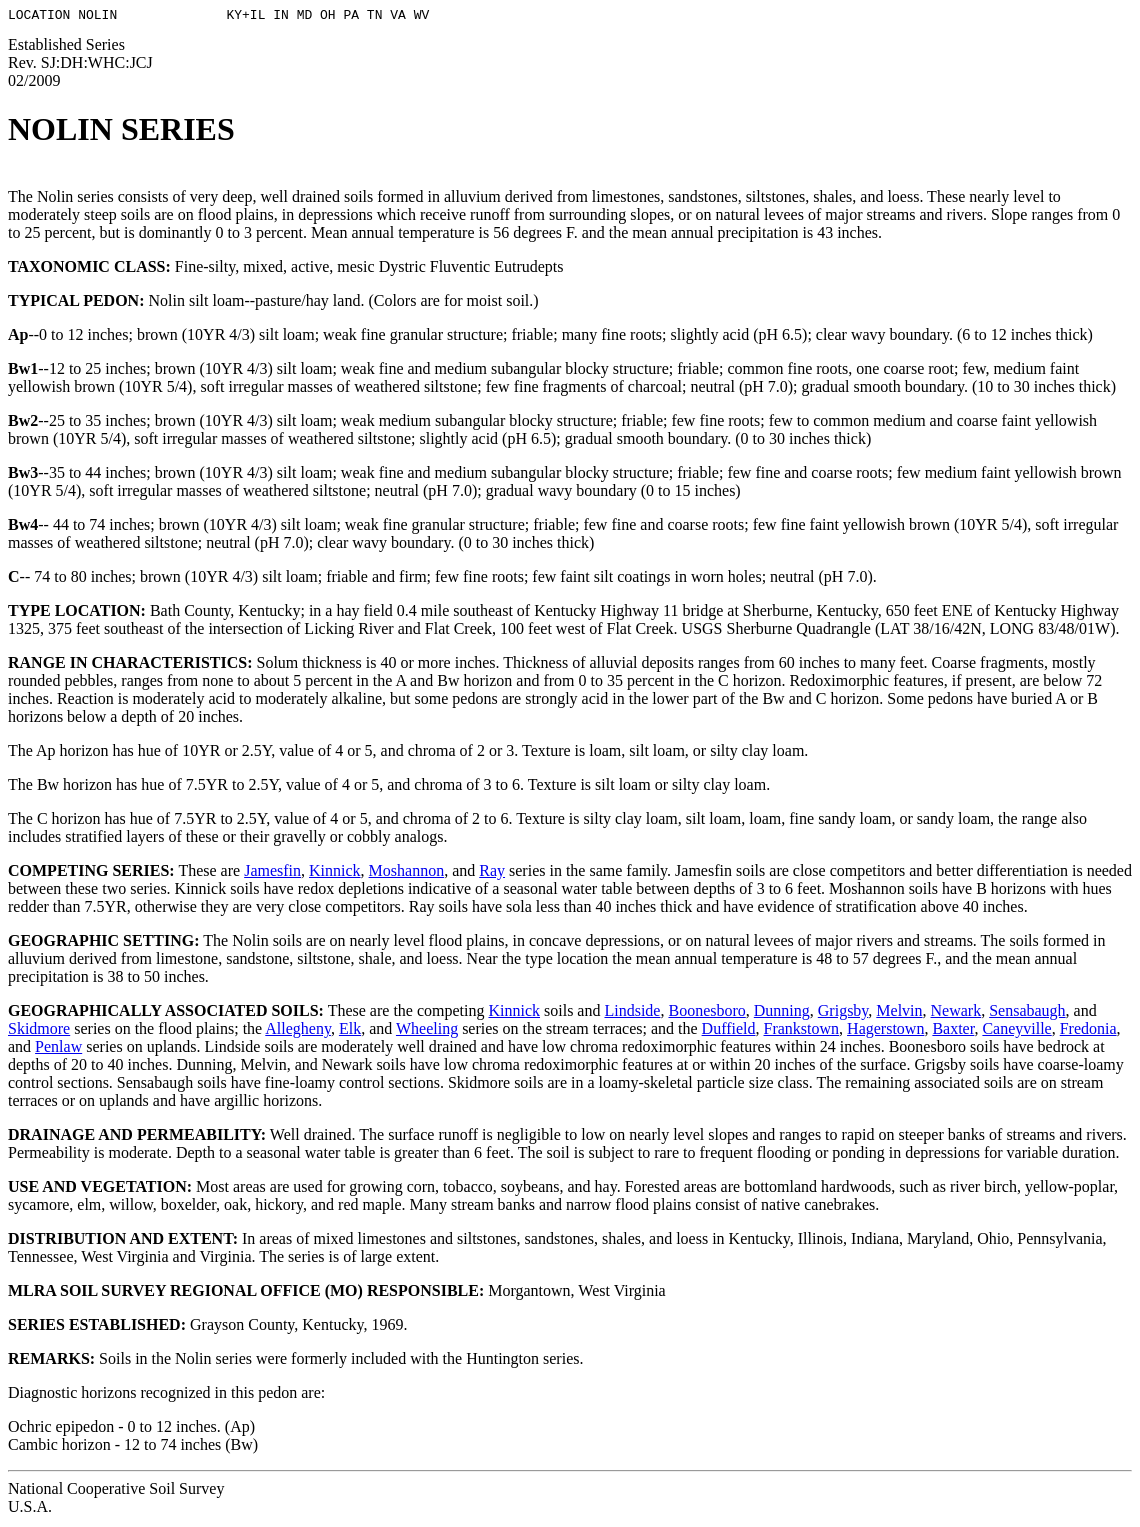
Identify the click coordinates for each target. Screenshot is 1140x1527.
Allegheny (298, 1031)
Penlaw (58, 1049)
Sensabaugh (1027, 1013)
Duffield (729, 1031)
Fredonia (1088, 1031)
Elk (350, 1031)
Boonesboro (706, 1013)
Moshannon (407, 873)
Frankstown (802, 1031)
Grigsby (843, 1013)
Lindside (632, 1013)
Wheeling (427, 1031)
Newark (956, 1013)
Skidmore (39, 1031)
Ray (492, 873)
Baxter (953, 1031)
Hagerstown (885, 1031)
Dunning (782, 1013)
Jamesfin (272, 873)
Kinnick (335, 873)
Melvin (899, 1013)
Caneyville (1016, 1031)
